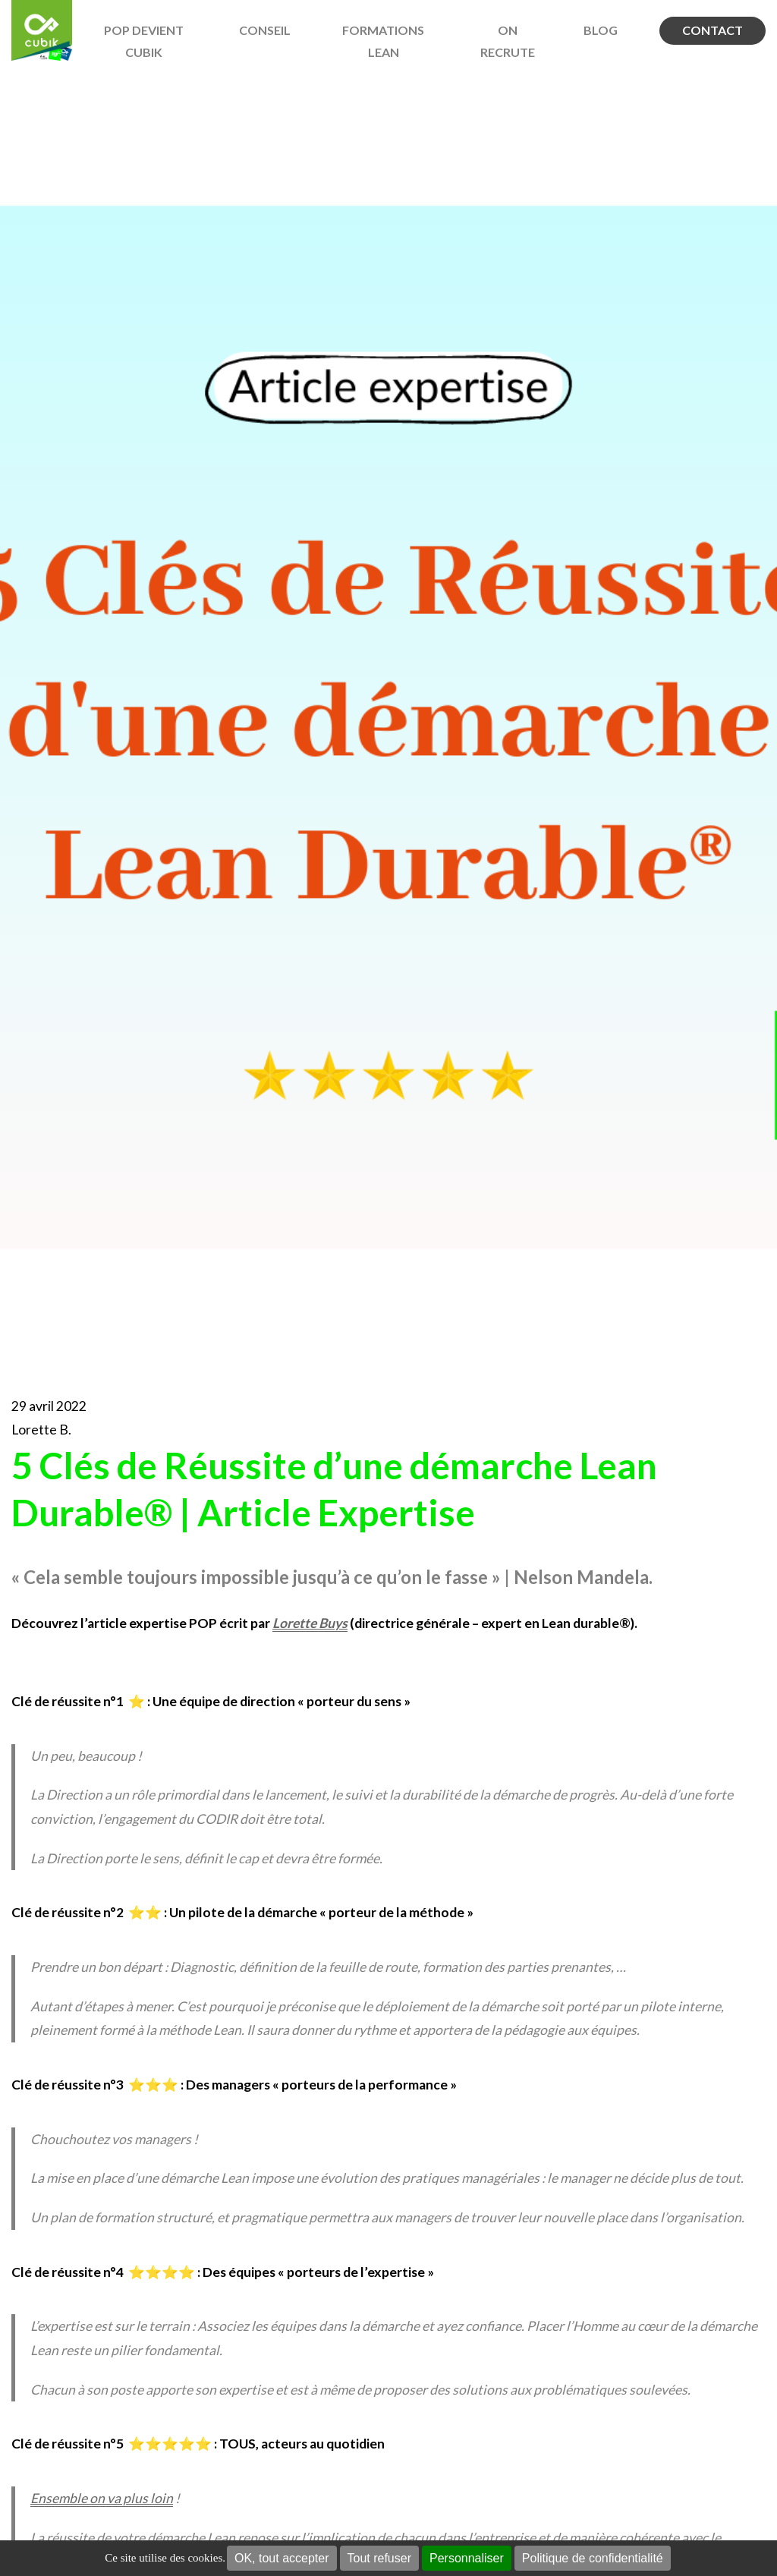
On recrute (507, 41)
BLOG (601, 30)
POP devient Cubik (144, 41)
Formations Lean (383, 41)
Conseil (265, 30)
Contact (712, 30)
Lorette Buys (310, 1623)
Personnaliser (466, 2558)
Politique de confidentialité (592, 2558)
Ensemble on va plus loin (101, 2498)
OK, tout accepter (281, 2558)
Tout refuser (379, 2558)
